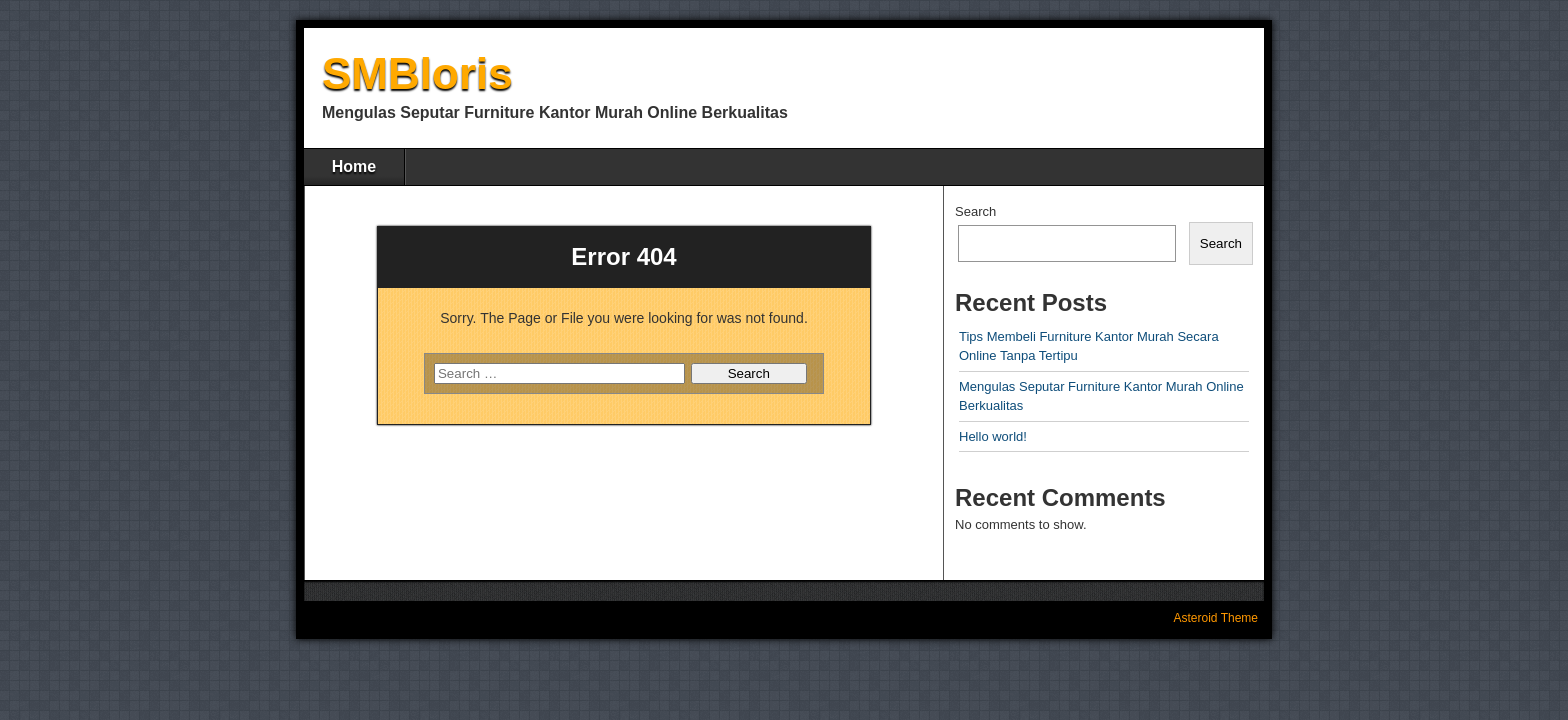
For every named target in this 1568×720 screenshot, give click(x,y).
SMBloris (417, 73)
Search (975, 211)
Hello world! (993, 436)
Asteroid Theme (1216, 618)
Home (354, 166)
